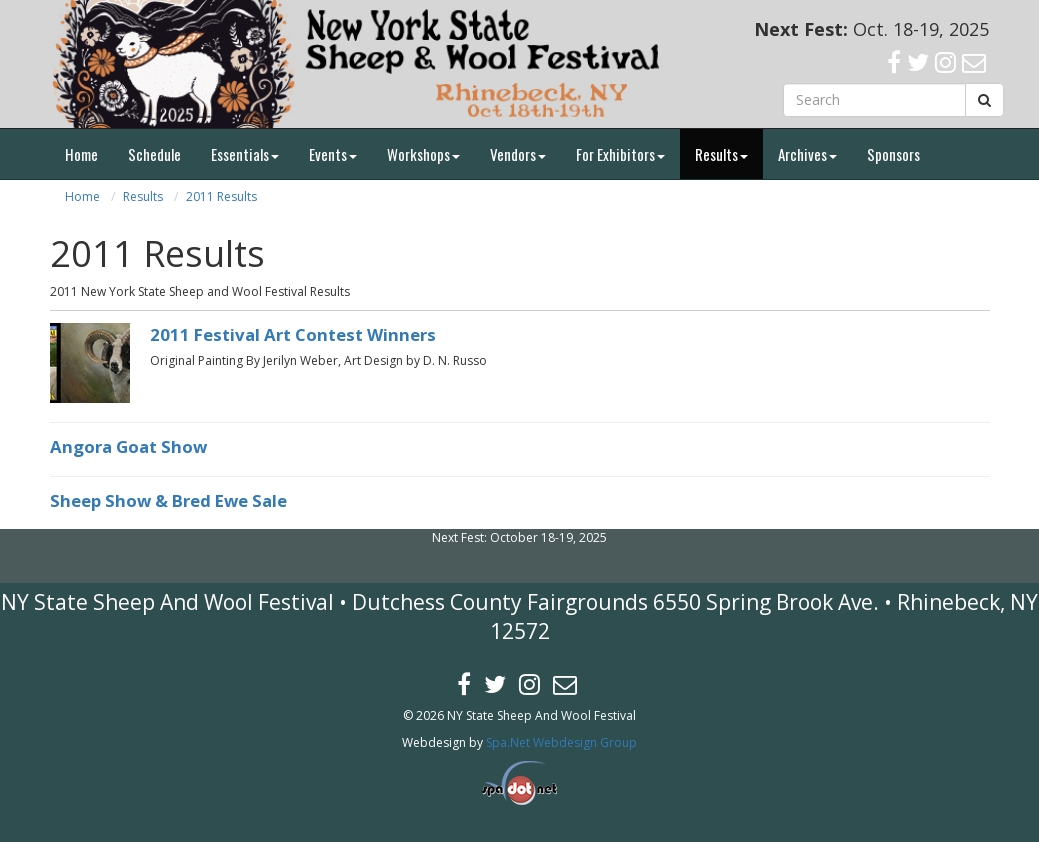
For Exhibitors (620, 154)
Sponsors (893, 154)
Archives (807, 154)
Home (81, 154)
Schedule (154, 154)
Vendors (518, 154)
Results (721, 154)
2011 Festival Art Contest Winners (293, 334)
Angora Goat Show (128, 446)
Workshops (423, 154)
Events (333, 154)
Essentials (245, 154)
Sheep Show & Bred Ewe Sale (168, 500)
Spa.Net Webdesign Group (561, 742)
